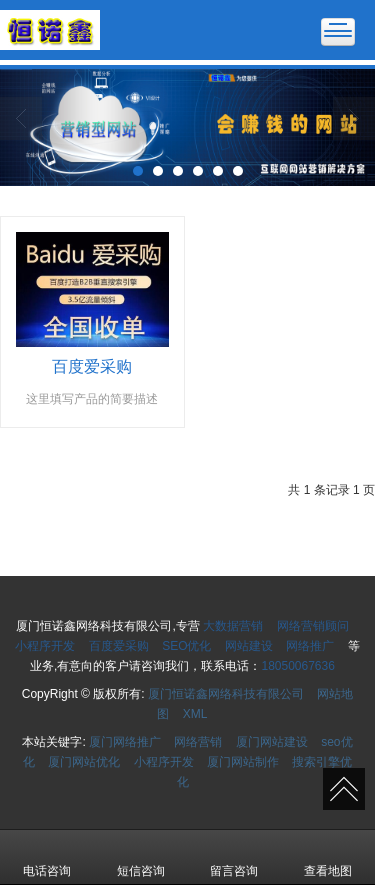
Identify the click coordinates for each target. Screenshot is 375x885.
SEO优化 (186, 646)
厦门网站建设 (272, 742)
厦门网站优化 (84, 762)
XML (195, 714)
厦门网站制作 (243, 762)
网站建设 (249, 646)
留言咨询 (234, 857)
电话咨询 (47, 857)
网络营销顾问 (313, 626)
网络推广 (310, 646)
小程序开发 (45, 646)
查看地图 (328, 857)
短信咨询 (141, 857)
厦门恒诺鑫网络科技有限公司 (226, 694)
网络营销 (198, 742)
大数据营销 (233, 626)
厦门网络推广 (125, 742)
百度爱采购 (119, 646)
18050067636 (297, 666)
